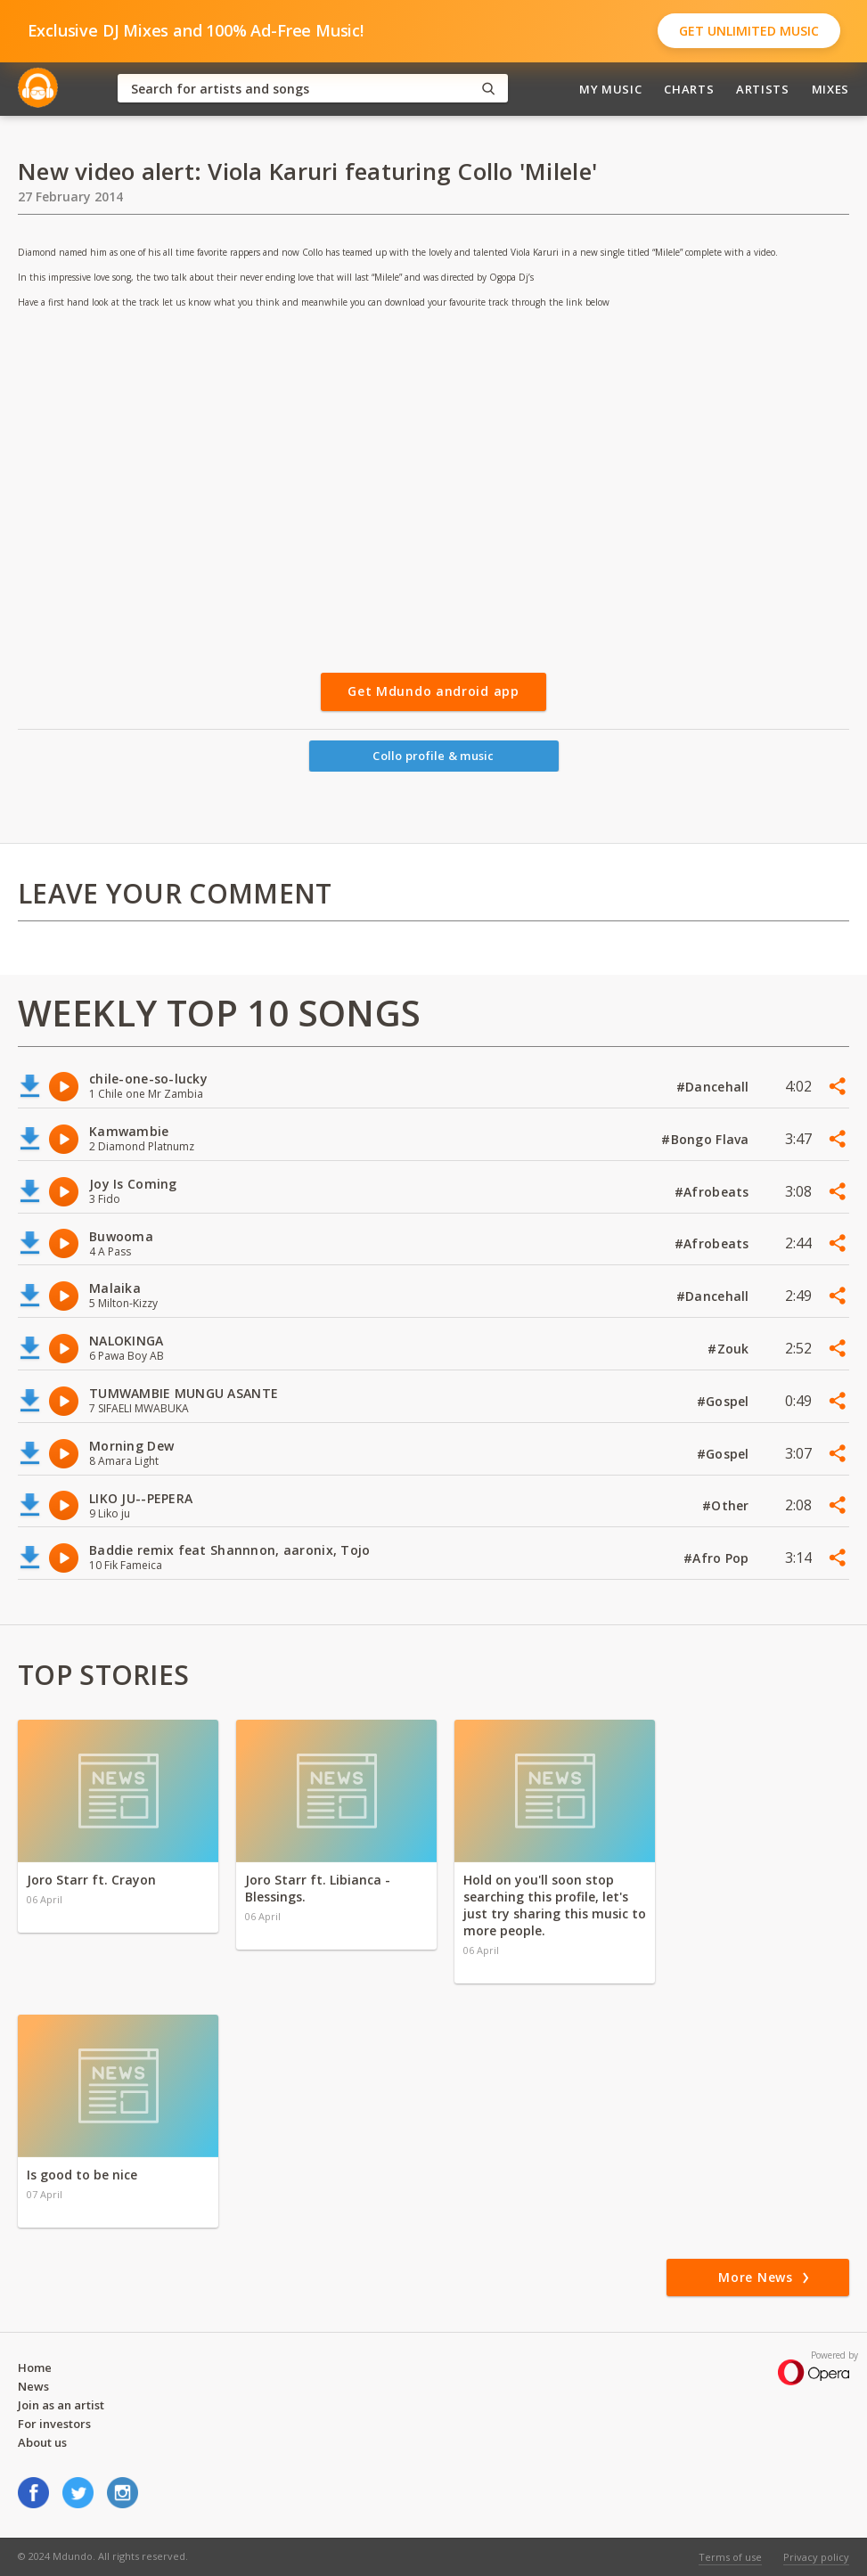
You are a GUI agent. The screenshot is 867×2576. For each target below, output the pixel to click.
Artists (762, 89)
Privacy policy (816, 2557)
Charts (689, 89)
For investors (54, 2424)
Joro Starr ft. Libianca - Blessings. (317, 1888)
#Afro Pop (718, 1558)
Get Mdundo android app (433, 691)
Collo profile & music (433, 756)
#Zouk (730, 1348)
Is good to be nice (82, 2174)
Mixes (830, 89)
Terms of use (730, 2557)
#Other (727, 1505)
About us (42, 2442)
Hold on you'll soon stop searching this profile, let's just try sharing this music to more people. (554, 1905)
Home (35, 2367)
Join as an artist (61, 2405)
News (33, 2386)
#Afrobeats (714, 1191)
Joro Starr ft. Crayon (91, 1879)
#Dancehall (714, 1086)
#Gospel (725, 1401)
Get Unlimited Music (749, 30)
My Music (610, 89)
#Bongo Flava (707, 1139)
